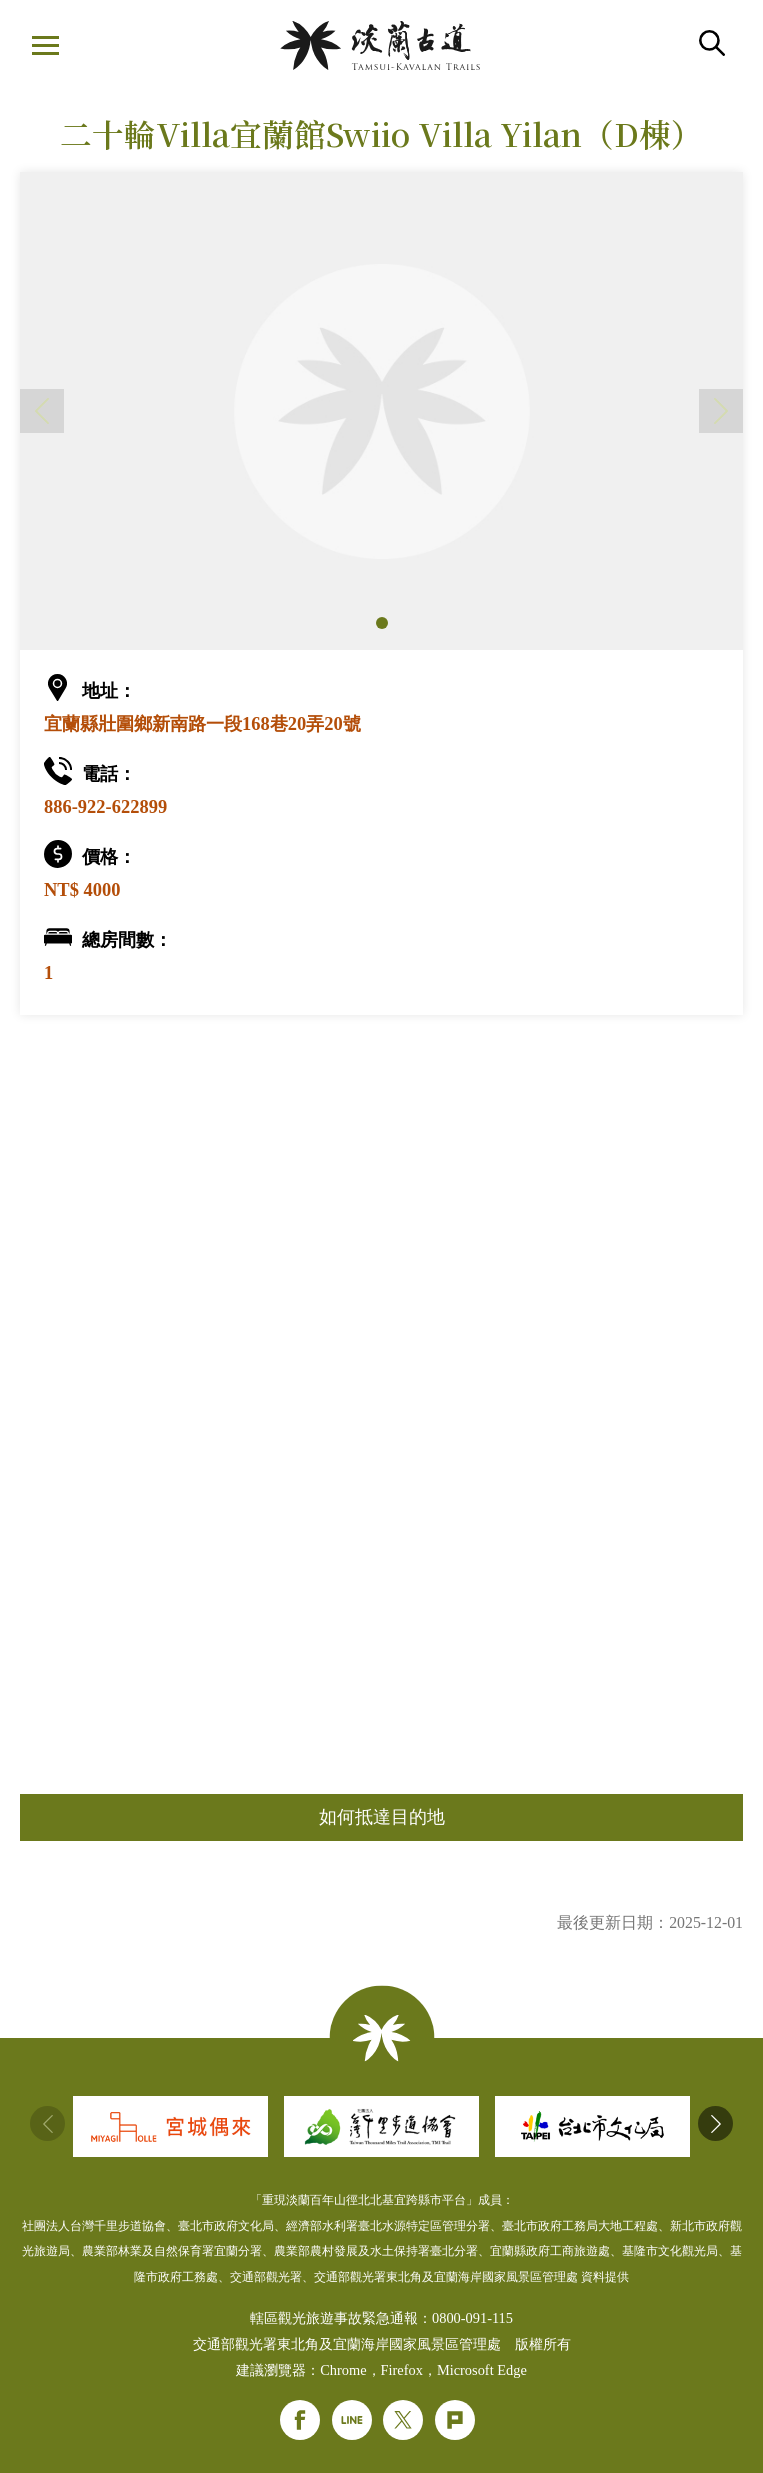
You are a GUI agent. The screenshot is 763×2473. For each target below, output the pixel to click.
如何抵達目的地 (382, 1817)
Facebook (300, 2420)
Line (352, 2420)
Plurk (455, 2420)
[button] (382, 623)
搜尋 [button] (712, 43)
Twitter (403, 2420)
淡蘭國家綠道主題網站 (380, 45)
